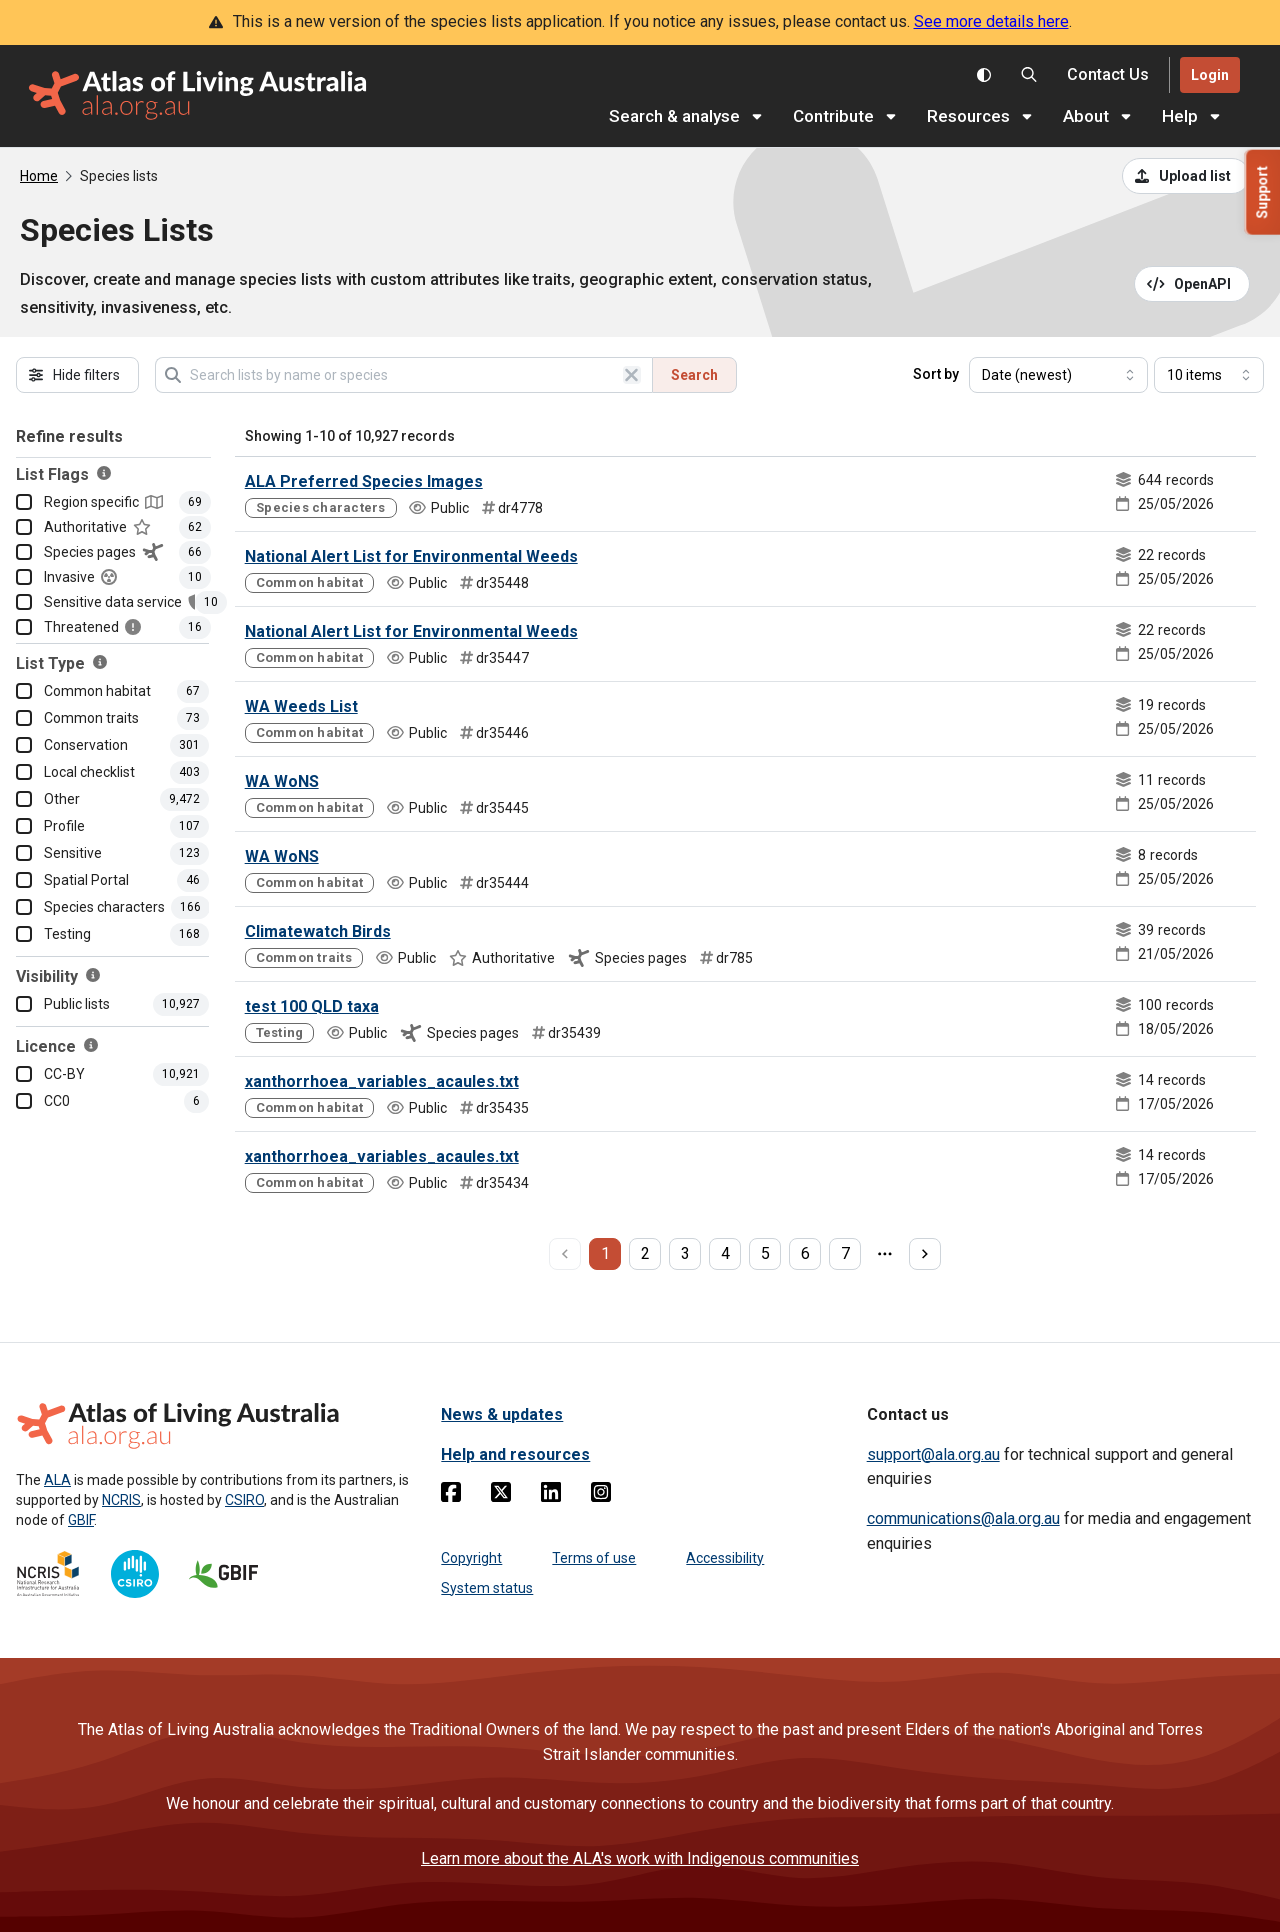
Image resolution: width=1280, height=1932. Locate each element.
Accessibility (725, 1558)
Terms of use (594, 1558)
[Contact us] (1108, 75)
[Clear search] (632, 375)
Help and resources (515, 1454)
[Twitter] (501, 1496)
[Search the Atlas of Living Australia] (1029, 75)
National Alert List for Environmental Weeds (411, 556)
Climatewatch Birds (318, 931)
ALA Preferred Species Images (364, 481)
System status (487, 1588)
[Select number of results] (1209, 375)
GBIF (81, 1520)
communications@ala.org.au (963, 1518)
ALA (57, 1480)
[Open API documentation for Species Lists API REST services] (1192, 284)
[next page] (925, 1254)
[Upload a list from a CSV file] (1186, 176)
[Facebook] (451, 1496)
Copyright (471, 1558)
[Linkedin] (551, 1496)
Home (39, 176)
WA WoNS (282, 781)
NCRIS (121, 1500)
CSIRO (244, 1500)
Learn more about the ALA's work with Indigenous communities (640, 1858)
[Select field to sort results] (1058, 375)
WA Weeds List (301, 706)
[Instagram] (601, 1496)
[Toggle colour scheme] (984, 75)
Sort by (936, 374)
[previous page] (565, 1254)
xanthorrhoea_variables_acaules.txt (382, 1081)
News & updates (502, 1414)
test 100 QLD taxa (312, 1006)
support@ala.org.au (933, 1454)
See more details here (991, 21)
